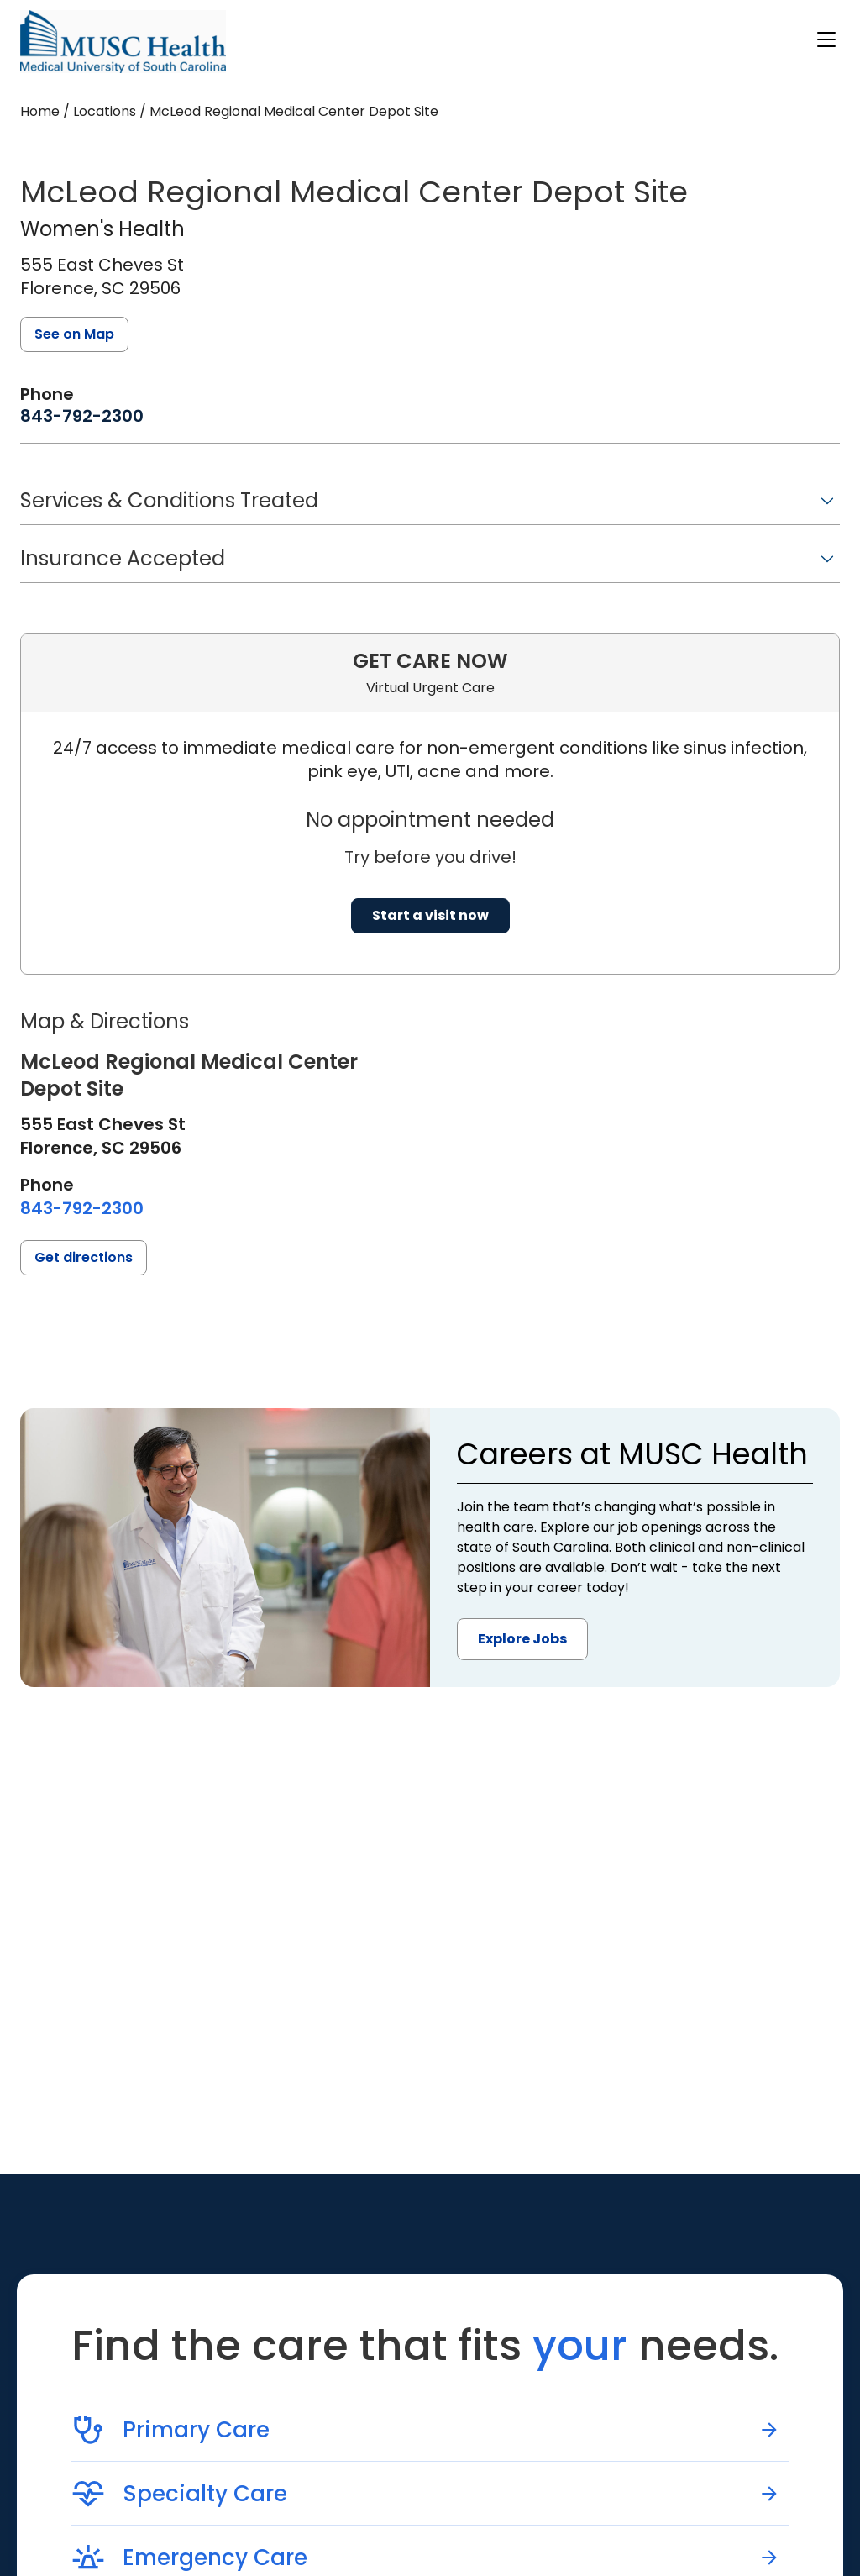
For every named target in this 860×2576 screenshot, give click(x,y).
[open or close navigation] (826, 39)
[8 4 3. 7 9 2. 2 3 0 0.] (82, 416)
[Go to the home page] (123, 41)
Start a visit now (430, 915)
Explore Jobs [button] (522, 1638)
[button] (430, 506)
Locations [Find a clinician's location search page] (104, 111)
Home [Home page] (40, 111)
